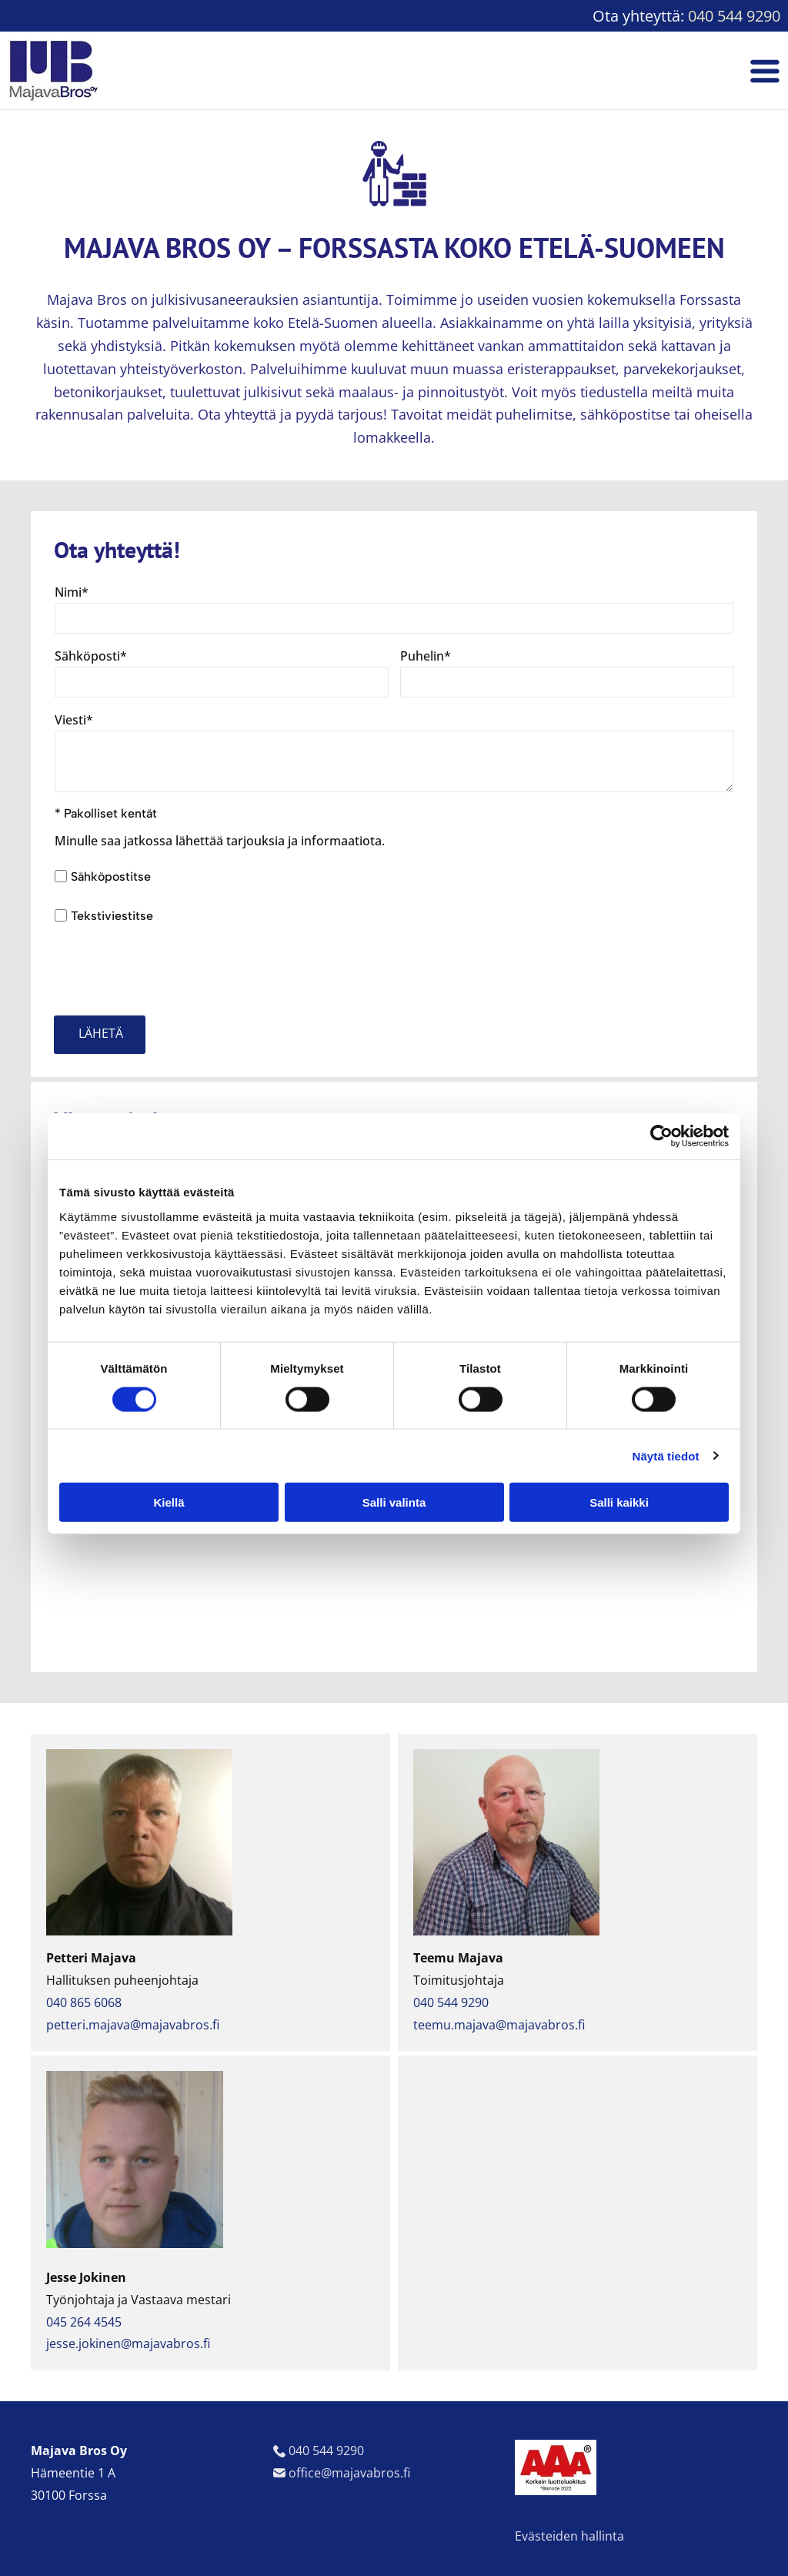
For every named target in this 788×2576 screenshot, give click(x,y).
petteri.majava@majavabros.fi (132, 2024)
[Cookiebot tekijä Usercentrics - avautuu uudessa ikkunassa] (661, 1136)
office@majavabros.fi (349, 2472)
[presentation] (172, 969)
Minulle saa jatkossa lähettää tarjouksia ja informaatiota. (220, 840)
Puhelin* (425, 655)
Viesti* (74, 719)
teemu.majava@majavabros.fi (499, 2024)
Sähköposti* (91, 655)
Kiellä (168, 1502)
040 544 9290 (734, 15)
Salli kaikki (619, 1502)
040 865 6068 (84, 2002)
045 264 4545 (84, 2321)
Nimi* (71, 592)
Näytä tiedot (666, 1455)
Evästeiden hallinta (569, 2535)
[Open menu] (765, 70)
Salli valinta (394, 1502)
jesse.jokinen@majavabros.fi (128, 2343)
